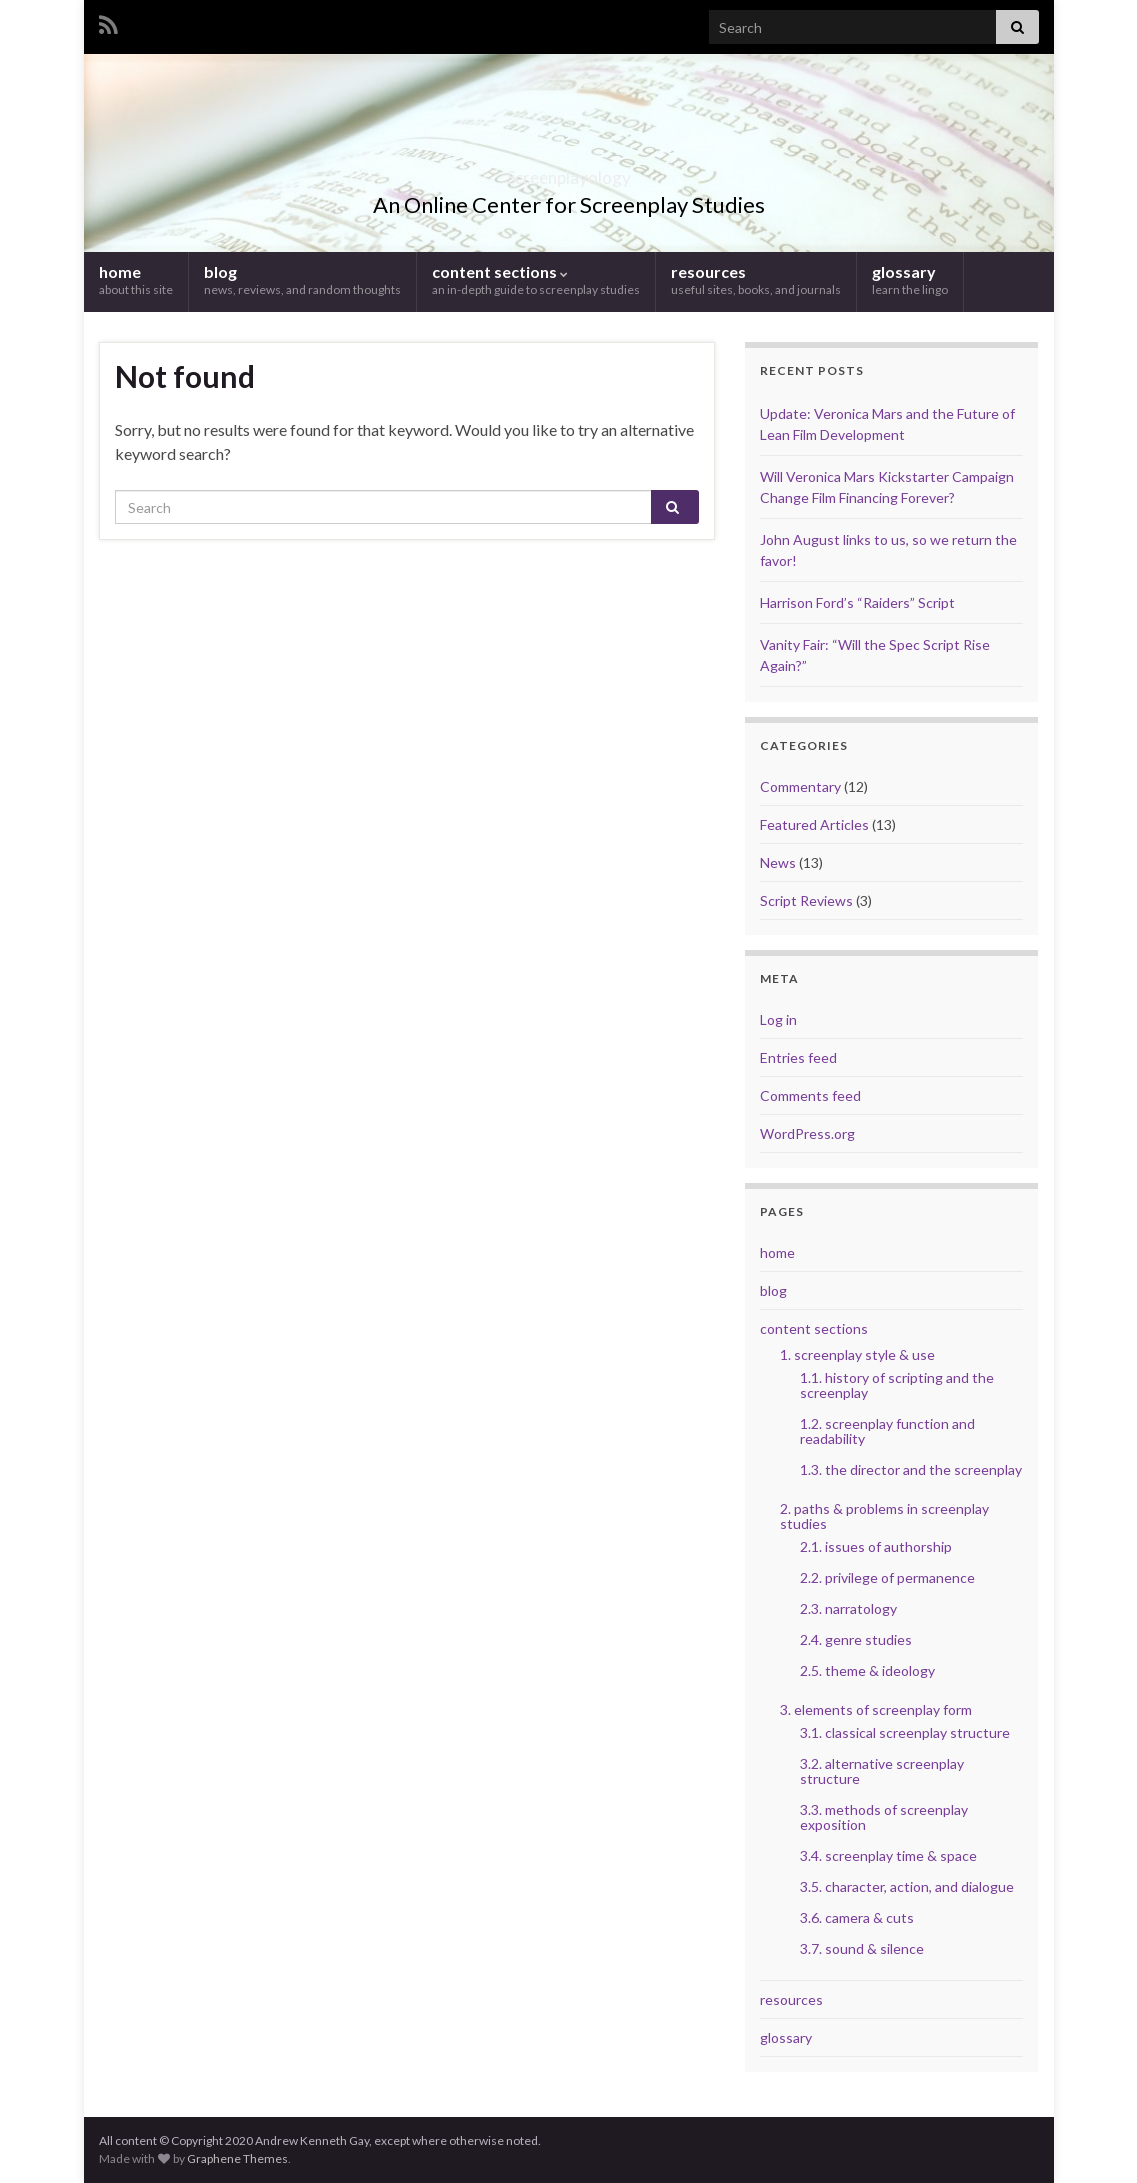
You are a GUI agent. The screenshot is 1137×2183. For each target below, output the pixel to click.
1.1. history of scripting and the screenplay (897, 1385)
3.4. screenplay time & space (888, 1855)
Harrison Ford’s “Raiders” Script (857, 602)
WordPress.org (807, 1133)
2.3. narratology (848, 1608)
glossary (910, 279)
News (778, 862)
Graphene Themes (237, 2158)
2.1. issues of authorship (876, 1546)
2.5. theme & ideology (867, 1670)
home (136, 279)
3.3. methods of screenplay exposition (884, 1817)
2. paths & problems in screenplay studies (884, 1516)
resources (756, 279)
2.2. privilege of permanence (887, 1577)
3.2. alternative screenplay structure (882, 1771)
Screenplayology (568, 171)
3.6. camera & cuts (857, 1917)
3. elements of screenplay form (876, 1709)
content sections (536, 279)
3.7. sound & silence (862, 1948)
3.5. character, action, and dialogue (907, 1886)
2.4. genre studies (856, 1639)
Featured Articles (814, 824)
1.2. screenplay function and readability (887, 1431)
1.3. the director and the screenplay (911, 1469)
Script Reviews (806, 900)
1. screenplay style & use (857, 1354)
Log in (778, 1019)
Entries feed (798, 1057)
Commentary (800, 786)
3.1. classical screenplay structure (905, 1732)
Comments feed (810, 1095)
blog (302, 279)
